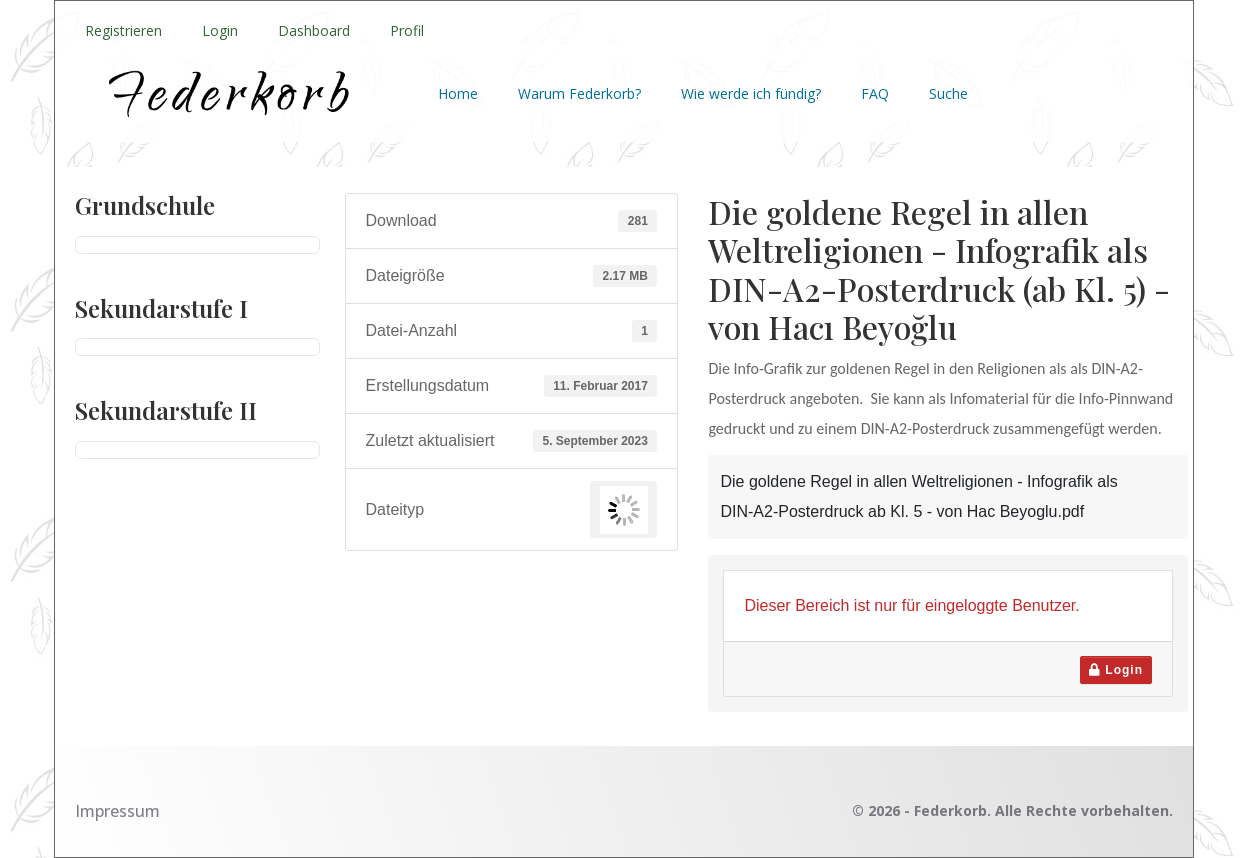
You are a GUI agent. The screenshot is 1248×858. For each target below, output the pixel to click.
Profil (407, 30)
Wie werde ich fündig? (751, 93)
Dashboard (314, 30)
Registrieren (123, 30)
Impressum (117, 811)
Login (220, 30)
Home (458, 93)
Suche (948, 93)
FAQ (875, 93)
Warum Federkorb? (579, 93)
